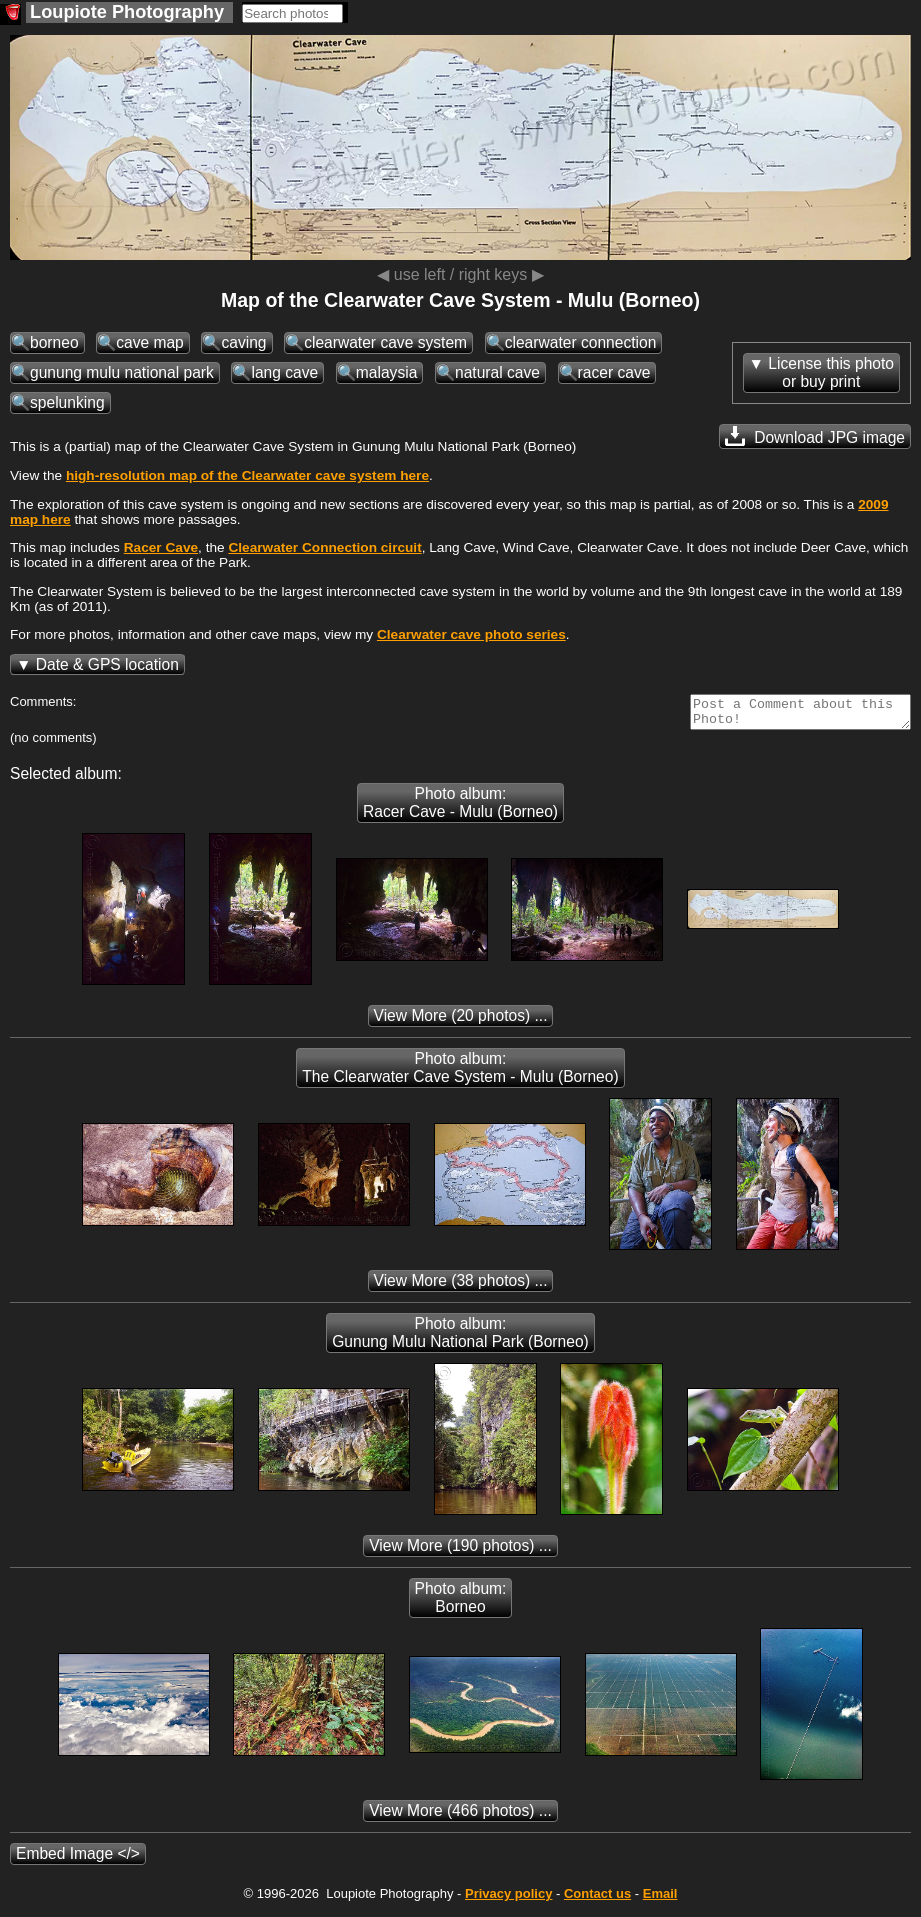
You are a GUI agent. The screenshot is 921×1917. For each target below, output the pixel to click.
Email (660, 1899)
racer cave (614, 372)
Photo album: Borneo (461, 1603)
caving (243, 342)
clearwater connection (581, 342)
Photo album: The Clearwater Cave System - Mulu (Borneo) (460, 1073)
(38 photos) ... (461, 1286)
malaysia (387, 372)
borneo (54, 342)
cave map (150, 342)
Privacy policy (508, 1899)
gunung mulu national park (122, 372)
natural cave (497, 372)
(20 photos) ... (461, 1021)
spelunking (67, 402)
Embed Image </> (78, 1859)
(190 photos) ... (460, 1551)
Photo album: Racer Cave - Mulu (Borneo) (460, 808)
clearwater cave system (385, 342)
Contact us (597, 1899)
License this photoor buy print (831, 372)
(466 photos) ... (460, 1816)
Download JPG (815, 436)
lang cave (284, 372)
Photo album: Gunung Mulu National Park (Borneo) (460, 1338)
